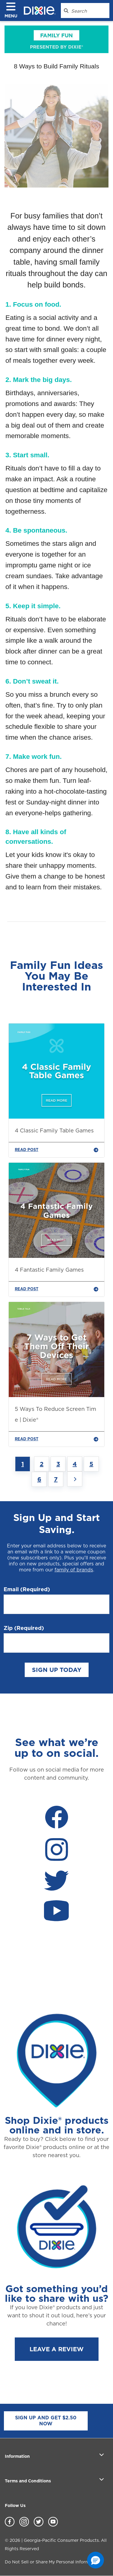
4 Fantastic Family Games (49, 1270)
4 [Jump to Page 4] (75, 1464)
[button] (95, 2560)
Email (27, 1589)
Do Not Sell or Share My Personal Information (52, 2561)
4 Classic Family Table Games (54, 1130)
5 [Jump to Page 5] (91, 1464)
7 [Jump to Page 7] (56, 1479)
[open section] (101, 2454)
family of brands (74, 1570)
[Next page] (74, 1478)
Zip (24, 1628)
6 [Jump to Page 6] (39, 1479)
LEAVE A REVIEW (56, 2349)
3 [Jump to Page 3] (58, 1464)
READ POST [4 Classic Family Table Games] (56, 1149)
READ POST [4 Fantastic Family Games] (56, 1289)
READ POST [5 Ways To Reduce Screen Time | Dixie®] (56, 1439)
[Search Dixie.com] (66, 10)
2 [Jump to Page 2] (41, 1464)
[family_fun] (56, 39)
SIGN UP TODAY (56, 1669)
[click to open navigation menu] (13, 10)
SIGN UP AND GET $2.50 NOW (46, 2421)
